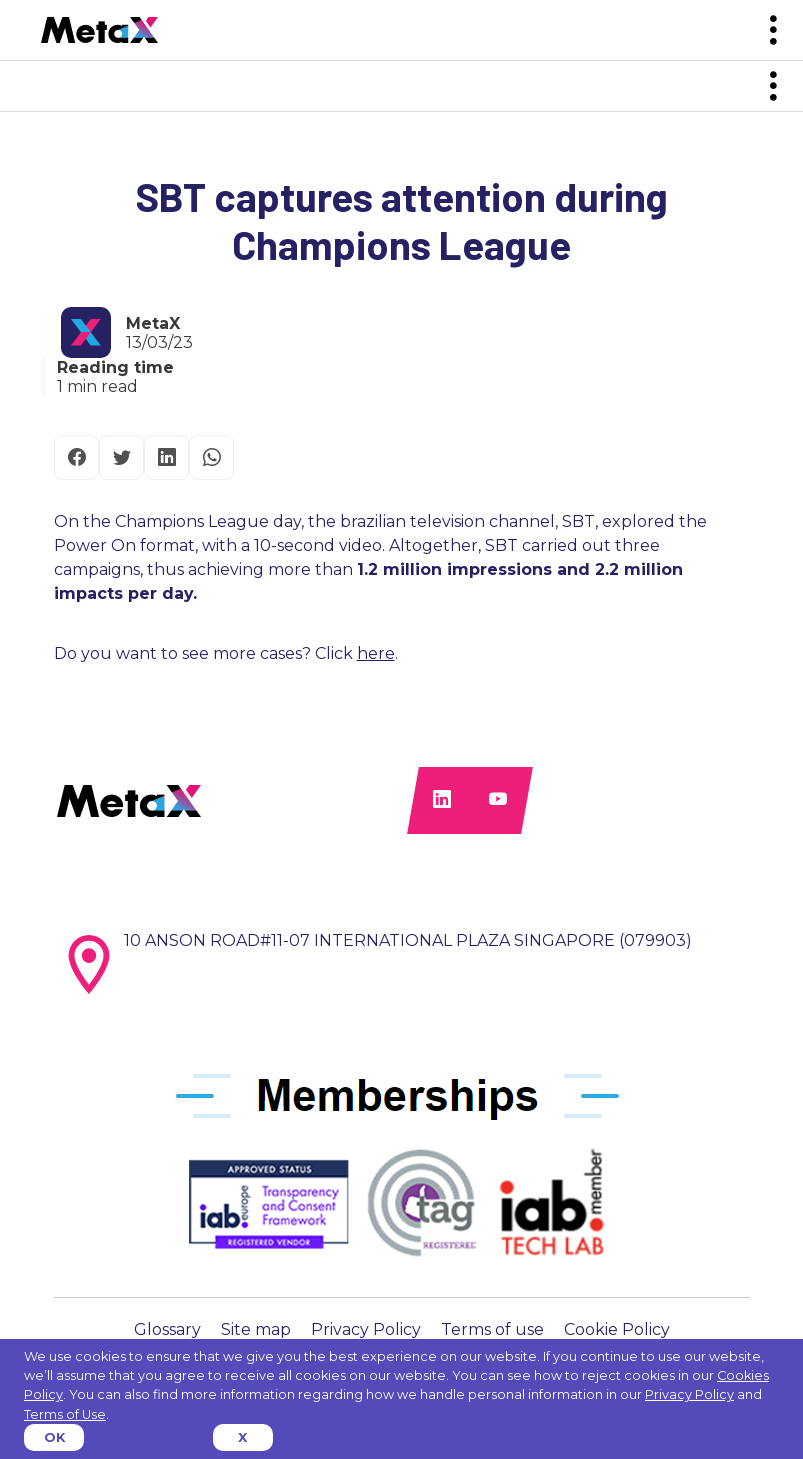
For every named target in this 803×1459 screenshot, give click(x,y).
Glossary (167, 1329)
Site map (256, 1329)
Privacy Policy (366, 1329)
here (376, 653)
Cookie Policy (617, 1329)
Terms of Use (65, 1414)
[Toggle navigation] (773, 30)
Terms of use (492, 1329)
